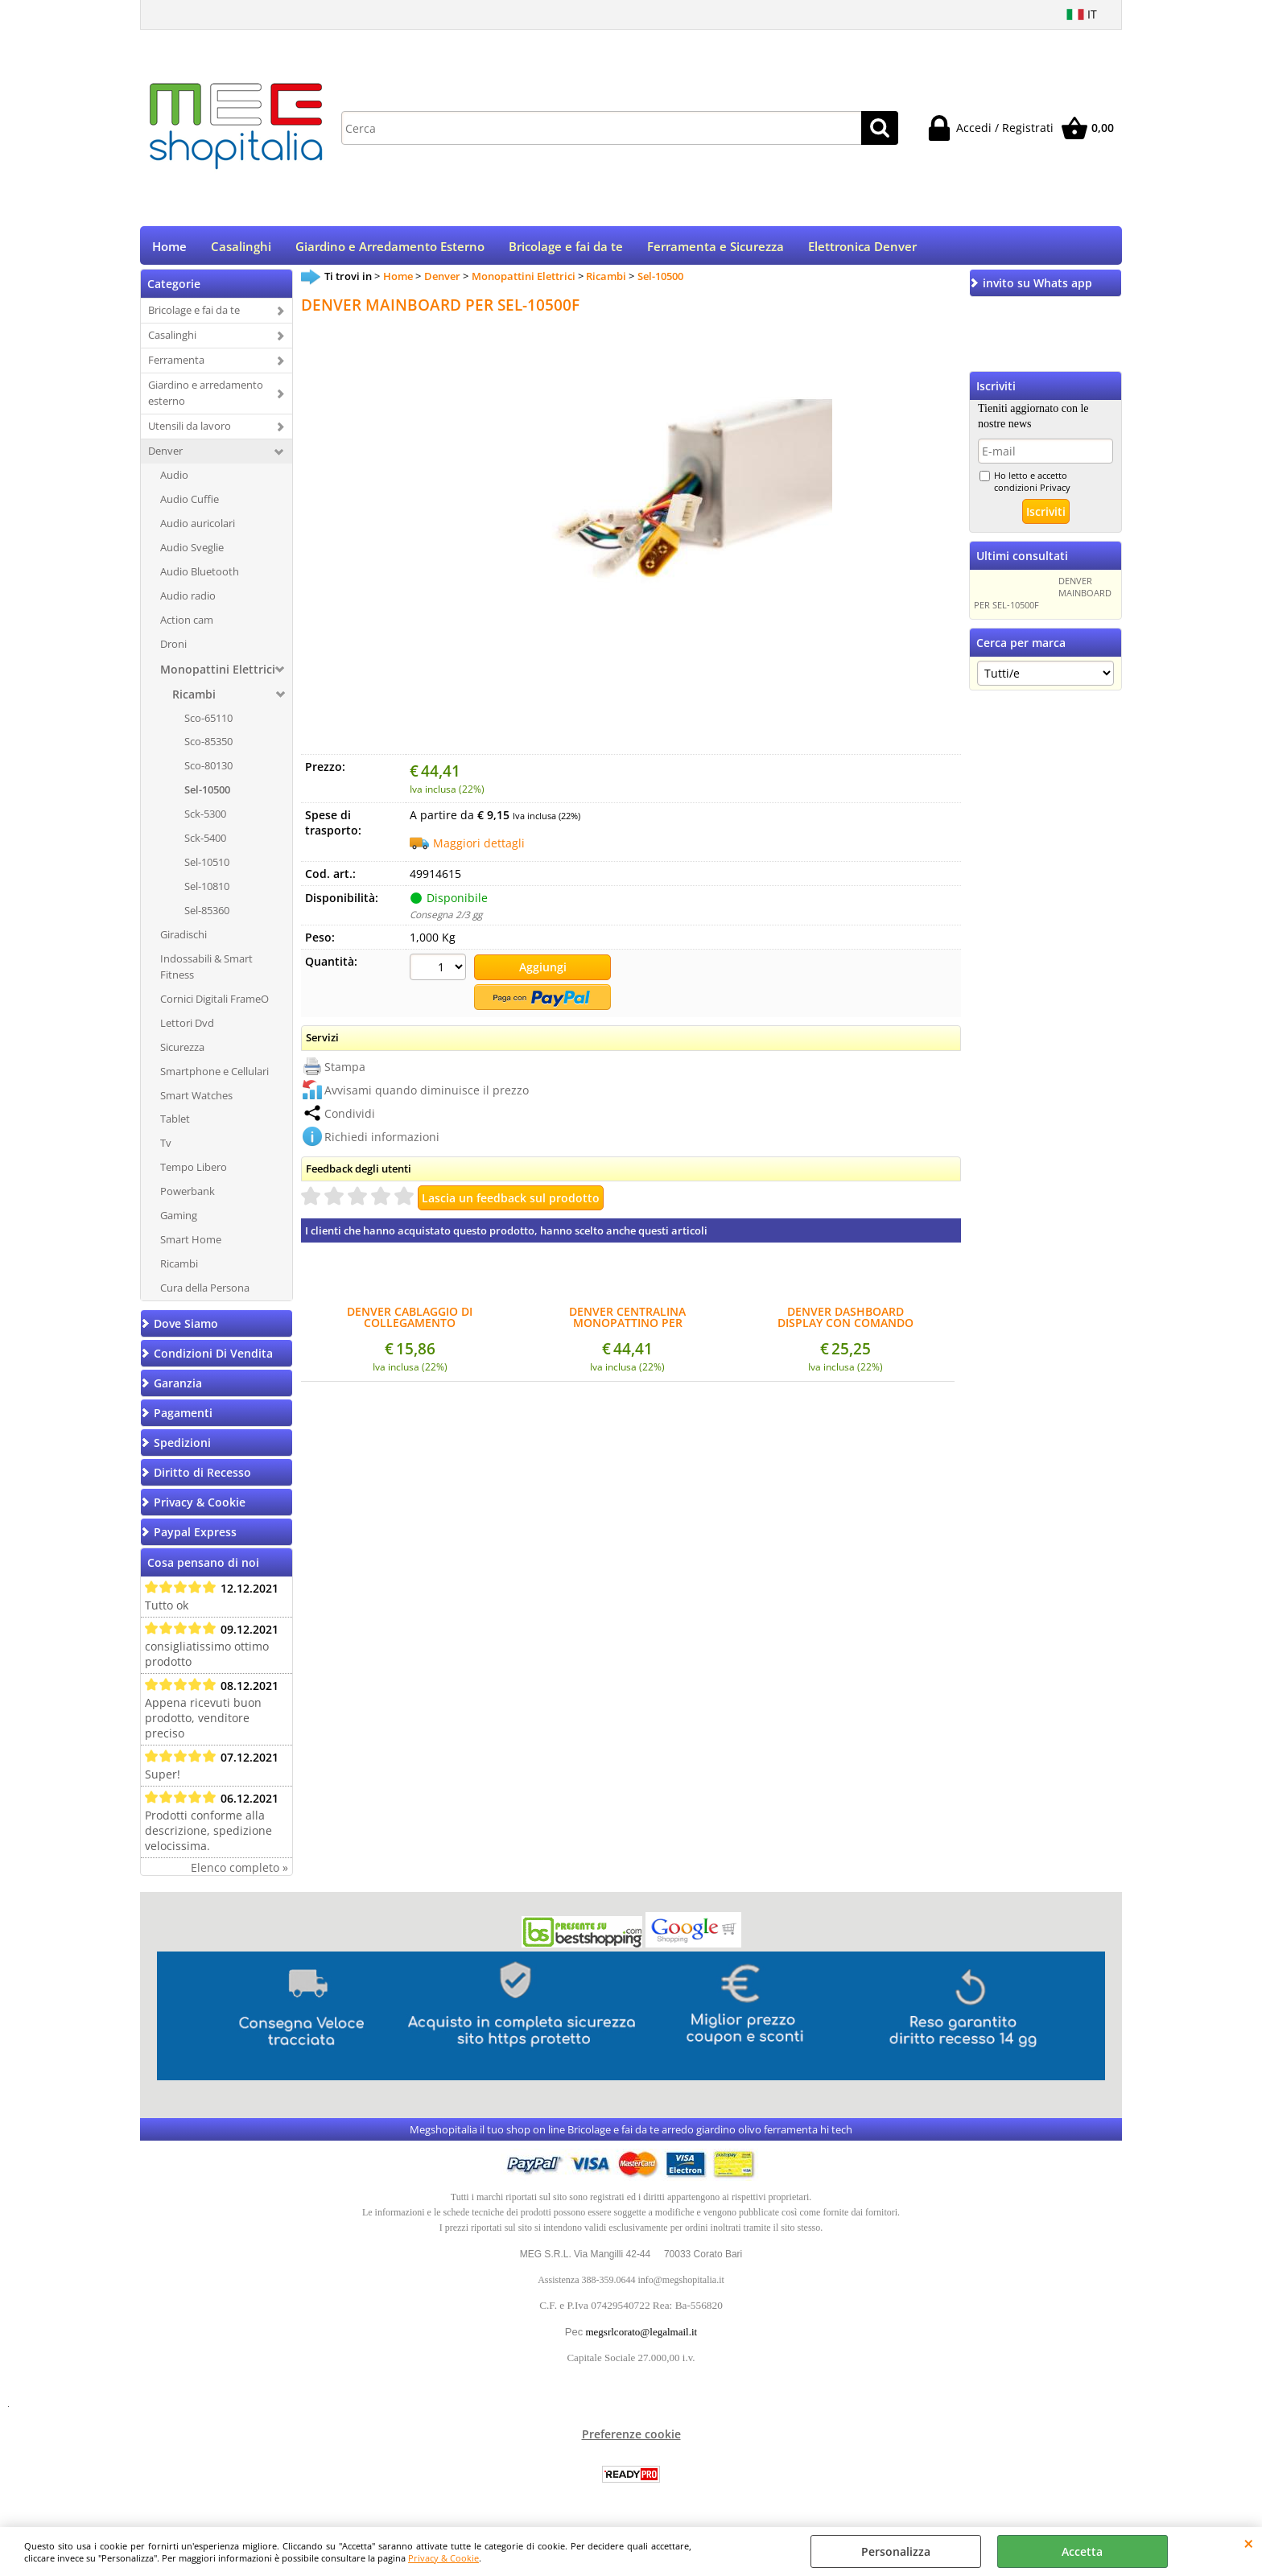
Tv (165, 1148)
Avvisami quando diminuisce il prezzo (426, 1093)
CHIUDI (1248, 2543)
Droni (173, 648)
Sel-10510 (206, 867)
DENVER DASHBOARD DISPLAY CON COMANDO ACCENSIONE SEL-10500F (845, 1321)
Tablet (175, 1124)
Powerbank (187, 1196)
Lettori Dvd (187, 1027)
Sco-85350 (208, 747)
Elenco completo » (239, 1873)
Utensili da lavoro (189, 431)
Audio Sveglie (192, 552)
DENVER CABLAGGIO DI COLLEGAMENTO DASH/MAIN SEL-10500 (409, 1321)
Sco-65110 (208, 722)
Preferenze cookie (631, 2439)
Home (169, 249)
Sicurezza (182, 1052)
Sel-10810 (206, 891)
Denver (165, 456)
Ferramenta (176, 365)
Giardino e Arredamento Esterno (390, 249)
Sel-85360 (206, 916)
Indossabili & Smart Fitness (206, 972)
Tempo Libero (193, 1172)
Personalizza (895, 2551)
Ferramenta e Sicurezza (715, 249)
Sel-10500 (207, 795)
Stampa (344, 1070)
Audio (174, 480)
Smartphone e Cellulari (214, 1076)
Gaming (178, 1221)
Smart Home (190, 1245)
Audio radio (188, 600)
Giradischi (183, 940)
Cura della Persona (205, 1293)
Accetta (1082, 2551)
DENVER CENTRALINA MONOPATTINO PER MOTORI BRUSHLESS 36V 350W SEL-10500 (627, 1321)
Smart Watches (196, 1100)
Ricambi (194, 699)
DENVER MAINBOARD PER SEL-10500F (1042, 598)
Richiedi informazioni (381, 1140)
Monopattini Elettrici (217, 674)
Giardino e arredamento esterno (205, 398)
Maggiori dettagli (479, 848)
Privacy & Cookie (443, 2558)
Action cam (186, 624)
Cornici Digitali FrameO (214, 1003)
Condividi (349, 1116)
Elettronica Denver (862, 249)
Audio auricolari (197, 528)
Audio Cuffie (189, 504)
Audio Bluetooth (199, 576)
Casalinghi (241, 249)
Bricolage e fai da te (566, 249)
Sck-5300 (205, 819)
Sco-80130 (208, 771)
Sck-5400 (205, 843)
